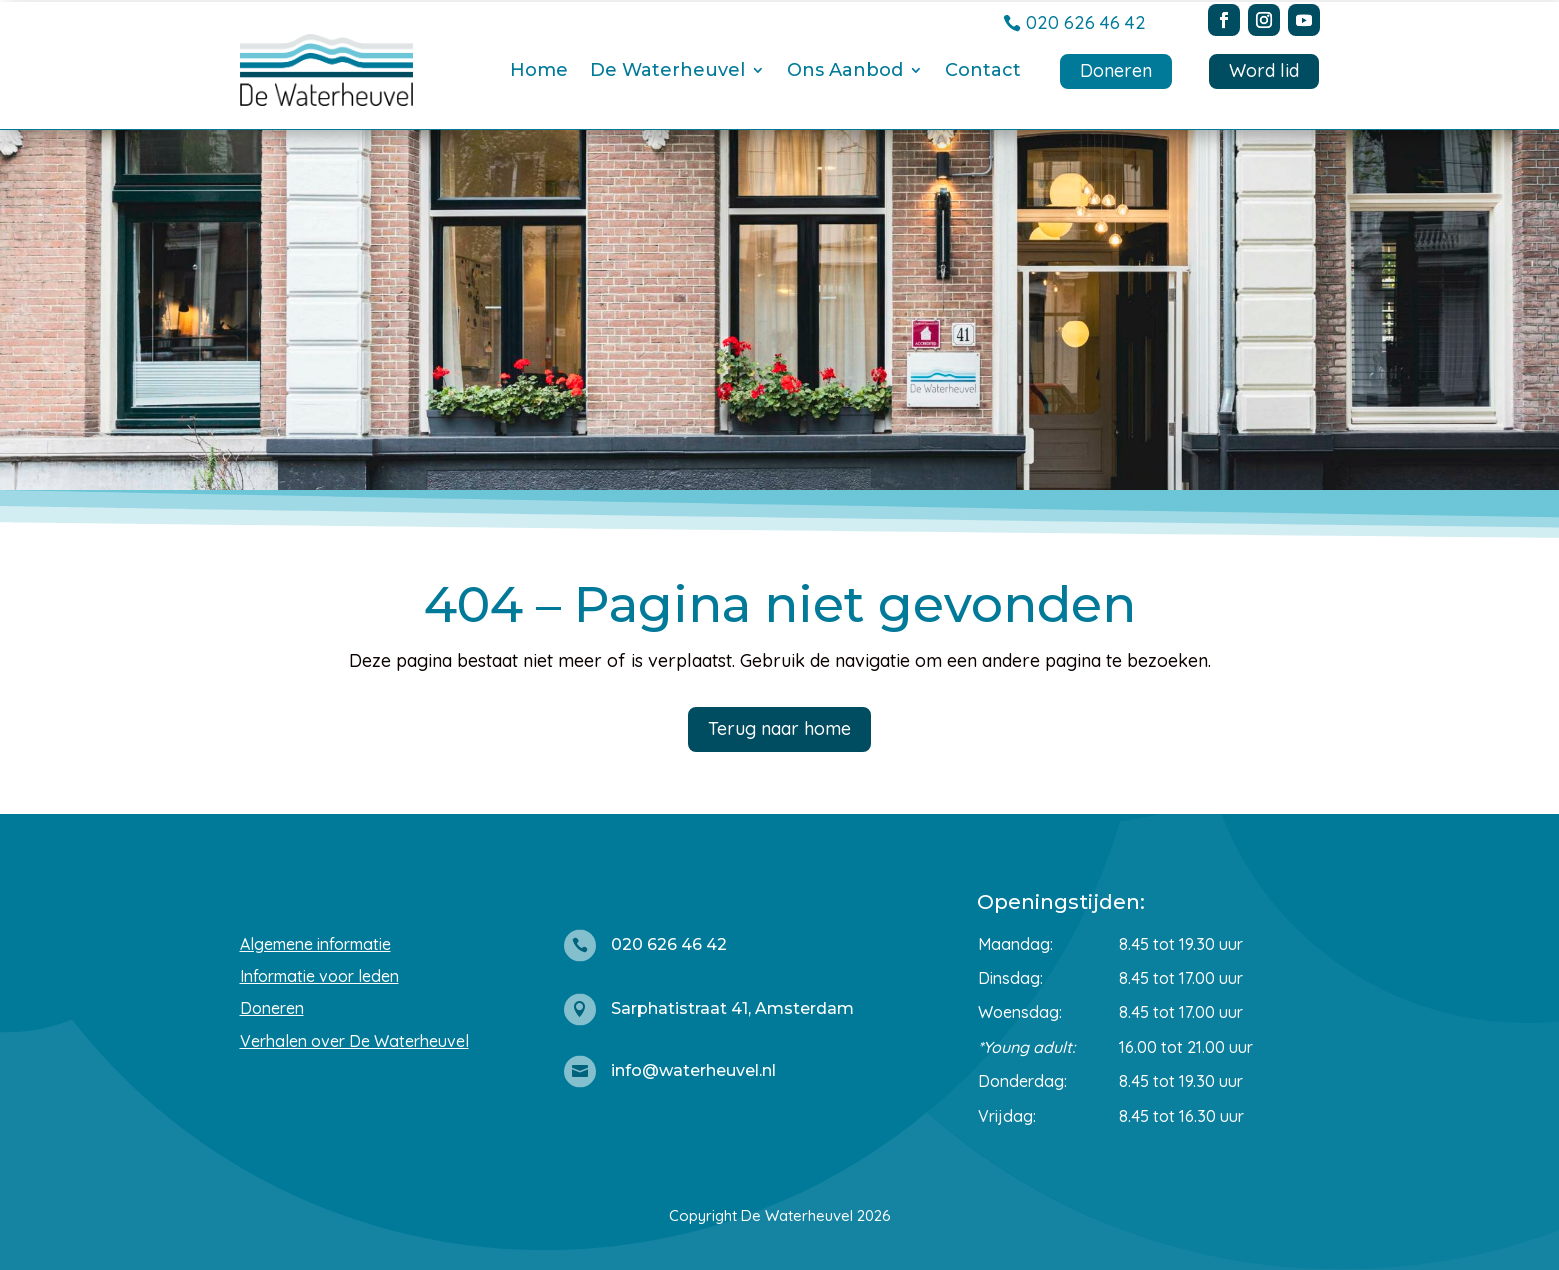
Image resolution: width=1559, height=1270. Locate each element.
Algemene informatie (315, 944)
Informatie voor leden (319, 976)
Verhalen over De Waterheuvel (354, 1041)
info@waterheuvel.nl (693, 1070)
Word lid (1264, 70)
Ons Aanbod (845, 70)
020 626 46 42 (1086, 22)
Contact (983, 70)
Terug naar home (779, 728)
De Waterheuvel (667, 70)
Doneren (1116, 70)
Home (539, 70)
